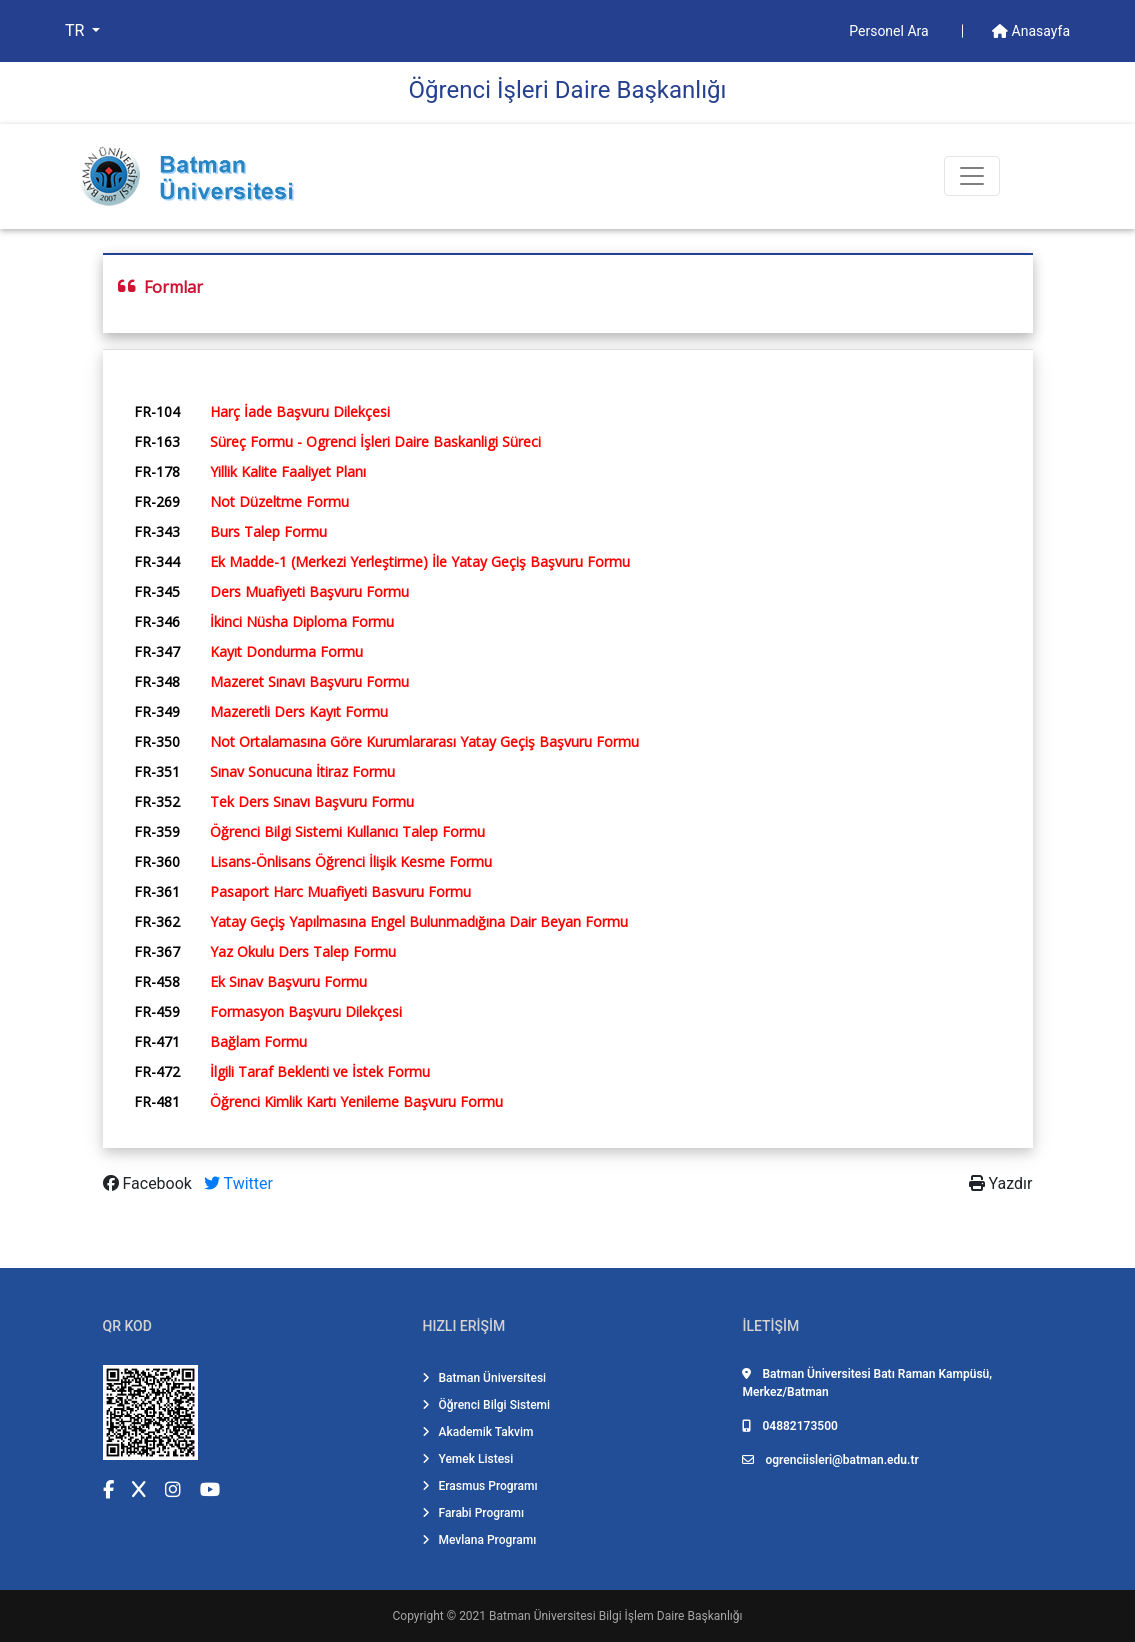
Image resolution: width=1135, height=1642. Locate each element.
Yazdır (1001, 1183)
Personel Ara (890, 31)
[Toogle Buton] (972, 176)
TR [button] (76, 30)
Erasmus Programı (479, 1486)
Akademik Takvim (477, 1432)
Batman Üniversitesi (484, 1378)
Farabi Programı (473, 1513)
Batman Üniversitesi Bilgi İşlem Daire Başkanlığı (615, 1616)
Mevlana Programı (479, 1540)
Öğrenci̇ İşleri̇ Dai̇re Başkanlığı (568, 90)
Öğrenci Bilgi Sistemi (486, 1405)
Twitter (238, 1183)
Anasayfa (1031, 31)
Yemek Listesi (467, 1459)
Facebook (149, 1183)
